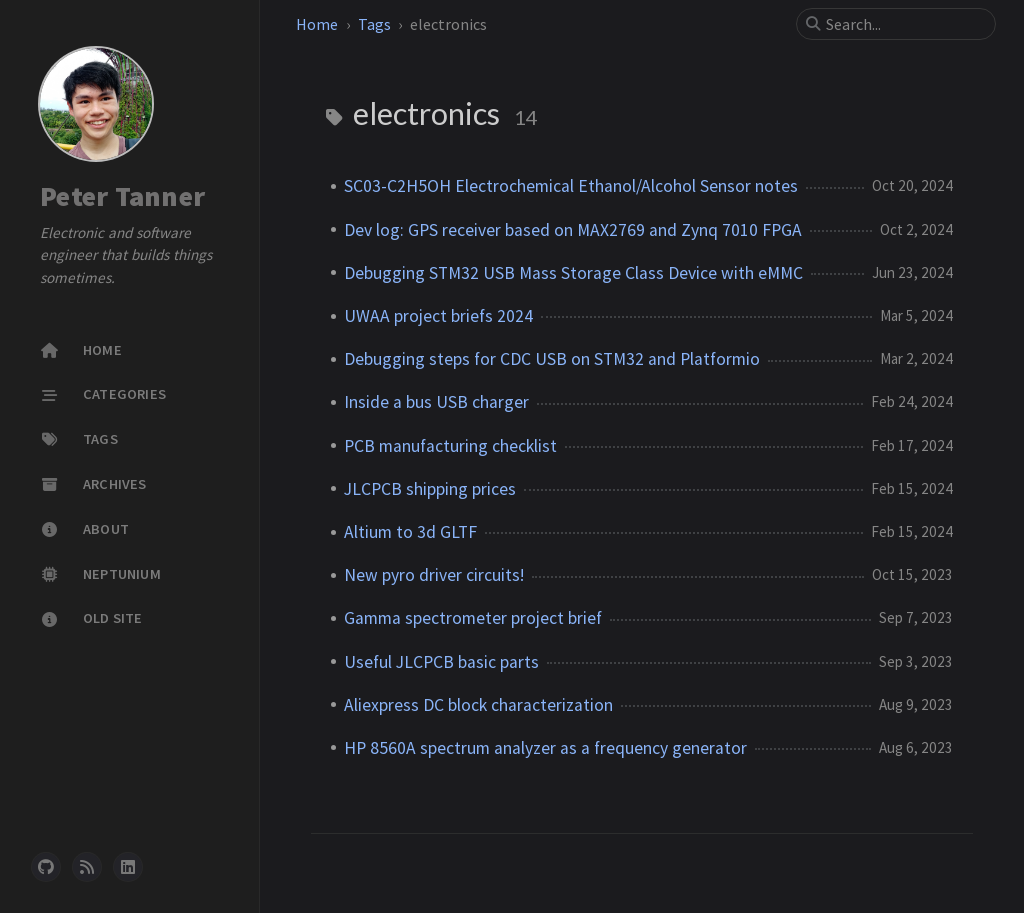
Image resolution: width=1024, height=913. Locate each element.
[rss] (87, 867)
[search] (904, 24)
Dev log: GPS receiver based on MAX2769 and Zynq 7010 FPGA (573, 230)
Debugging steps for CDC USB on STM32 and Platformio (552, 359)
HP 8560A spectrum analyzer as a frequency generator (545, 748)
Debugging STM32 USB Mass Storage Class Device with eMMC (573, 273)
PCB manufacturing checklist (450, 446)
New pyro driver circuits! (434, 575)
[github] (46, 867)
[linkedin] (128, 867)
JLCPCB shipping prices (430, 489)
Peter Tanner (122, 196)
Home (317, 24)
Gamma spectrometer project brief (473, 618)
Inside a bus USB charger (436, 402)
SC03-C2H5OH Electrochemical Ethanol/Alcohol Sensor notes (571, 186)
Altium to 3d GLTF (410, 532)
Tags (374, 24)
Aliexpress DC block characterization (478, 705)
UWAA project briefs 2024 (438, 316)
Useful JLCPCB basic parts (441, 662)
